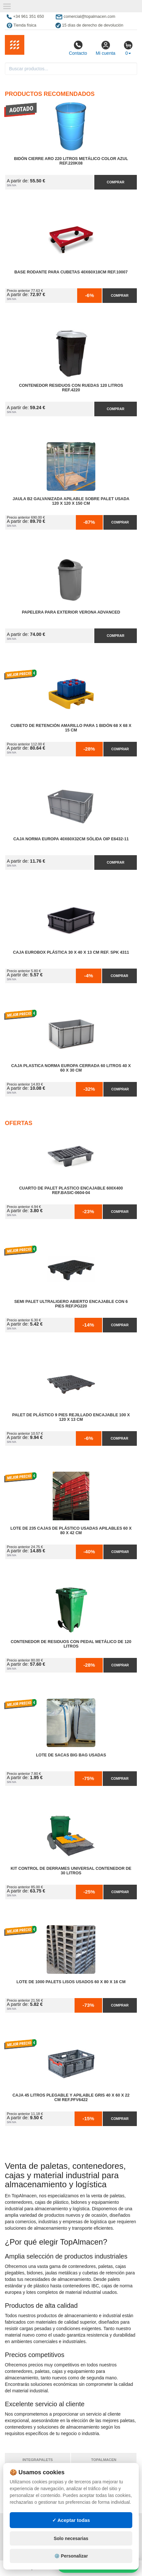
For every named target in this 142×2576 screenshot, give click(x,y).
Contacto (78, 48)
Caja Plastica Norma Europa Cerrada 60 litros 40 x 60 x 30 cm (71, 1068)
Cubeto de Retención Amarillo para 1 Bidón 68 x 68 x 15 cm (71, 727)
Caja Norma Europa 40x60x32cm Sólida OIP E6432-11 (71, 839)
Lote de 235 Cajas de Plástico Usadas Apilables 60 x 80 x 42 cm (71, 1530)
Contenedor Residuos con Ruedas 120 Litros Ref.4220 (71, 387)
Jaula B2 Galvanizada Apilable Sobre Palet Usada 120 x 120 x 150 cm (71, 501)
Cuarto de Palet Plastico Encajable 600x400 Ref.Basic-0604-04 (71, 1190)
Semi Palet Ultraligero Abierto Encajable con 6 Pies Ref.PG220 (71, 1303)
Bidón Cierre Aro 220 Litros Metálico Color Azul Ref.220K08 (71, 161)
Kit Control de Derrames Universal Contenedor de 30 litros (71, 1870)
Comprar (115, 182)
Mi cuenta (105, 48)
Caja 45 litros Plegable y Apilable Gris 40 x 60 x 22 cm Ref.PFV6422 (70, 2097)
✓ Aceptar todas (71, 2556)
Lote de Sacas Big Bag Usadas (71, 1755)
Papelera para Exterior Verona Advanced (71, 612)
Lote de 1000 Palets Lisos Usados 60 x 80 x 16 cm (71, 1982)
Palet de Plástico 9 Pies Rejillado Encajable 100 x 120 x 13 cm (71, 1417)
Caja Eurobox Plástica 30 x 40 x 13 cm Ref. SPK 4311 (71, 952)
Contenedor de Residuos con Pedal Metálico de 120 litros (71, 1644)
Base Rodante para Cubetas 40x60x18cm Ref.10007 (71, 272)
